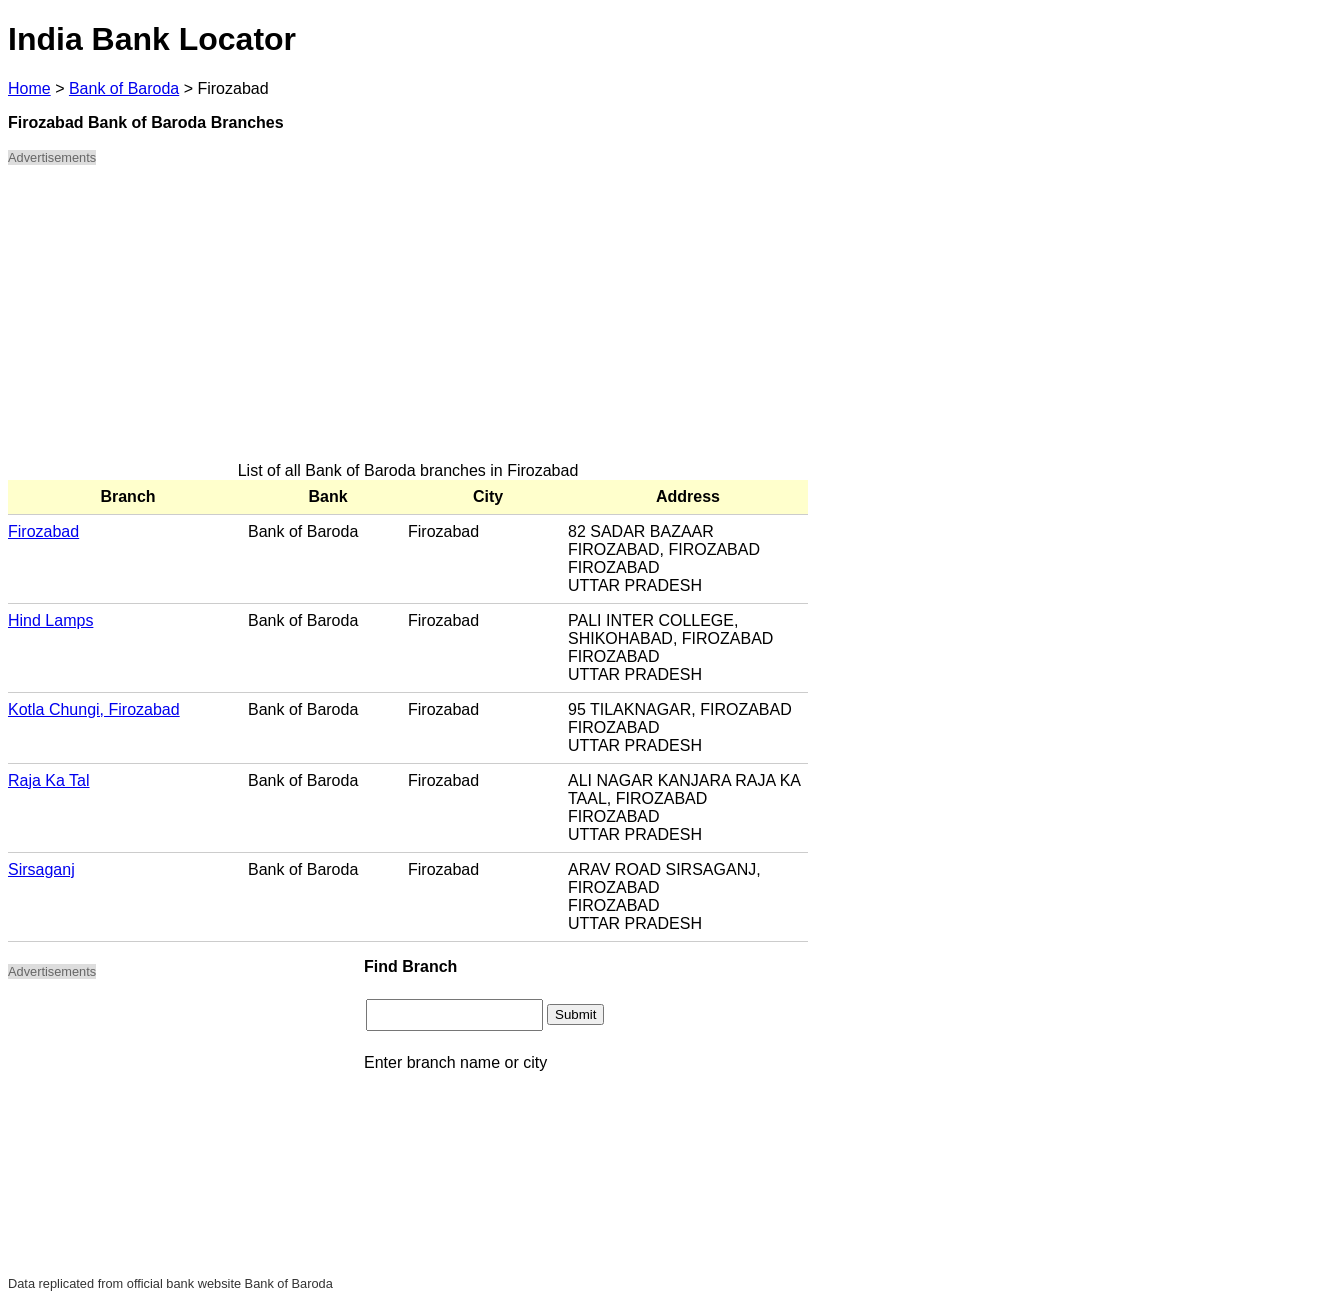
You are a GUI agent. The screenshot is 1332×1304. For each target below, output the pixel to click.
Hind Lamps (50, 620)
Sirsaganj (41, 869)
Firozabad (43, 531)
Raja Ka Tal (49, 780)
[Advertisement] (408, 322)
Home (29, 88)
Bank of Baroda (124, 88)
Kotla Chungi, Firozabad (94, 709)
